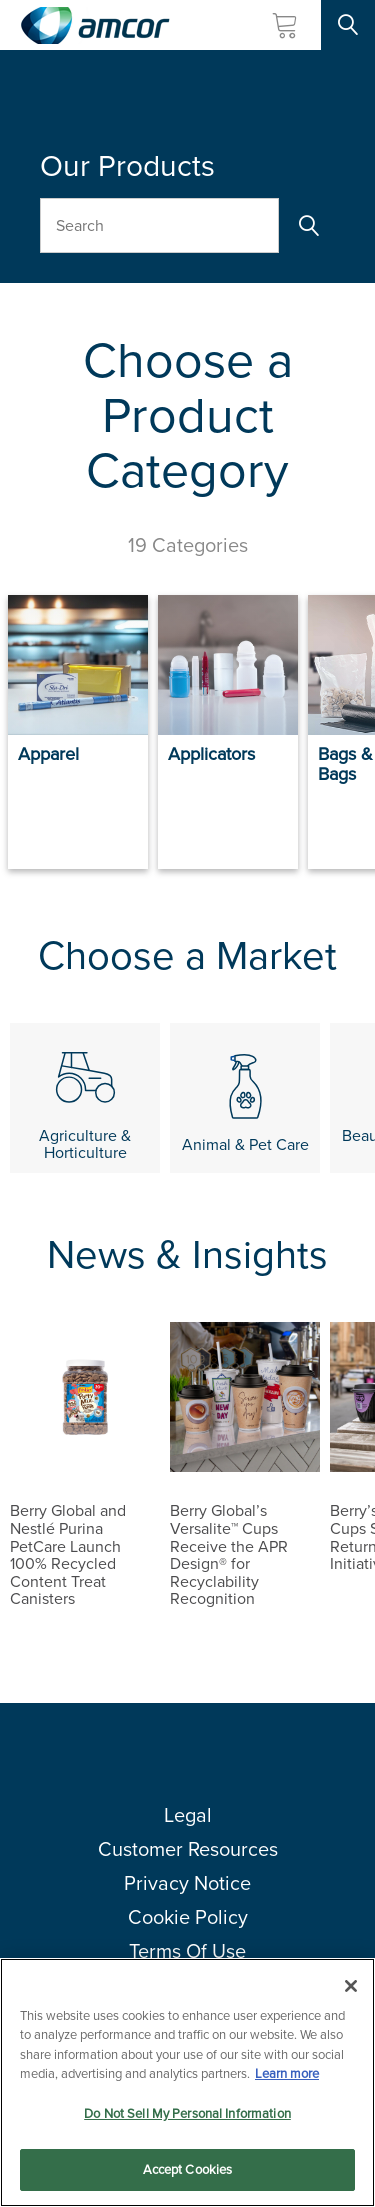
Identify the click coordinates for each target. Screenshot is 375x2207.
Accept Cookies (188, 2170)
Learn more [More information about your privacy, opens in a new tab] (287, 2073)
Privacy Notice (187, 1883)
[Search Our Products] (159, 225)
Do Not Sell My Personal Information (187, 2113)
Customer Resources (188, 1849)
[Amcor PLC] (95, 25)
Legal (188, 1815)
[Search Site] (348, 25)
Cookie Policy (188, 1917)
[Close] (351, 1986)
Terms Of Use (187, 1951)
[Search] (307, 225)
